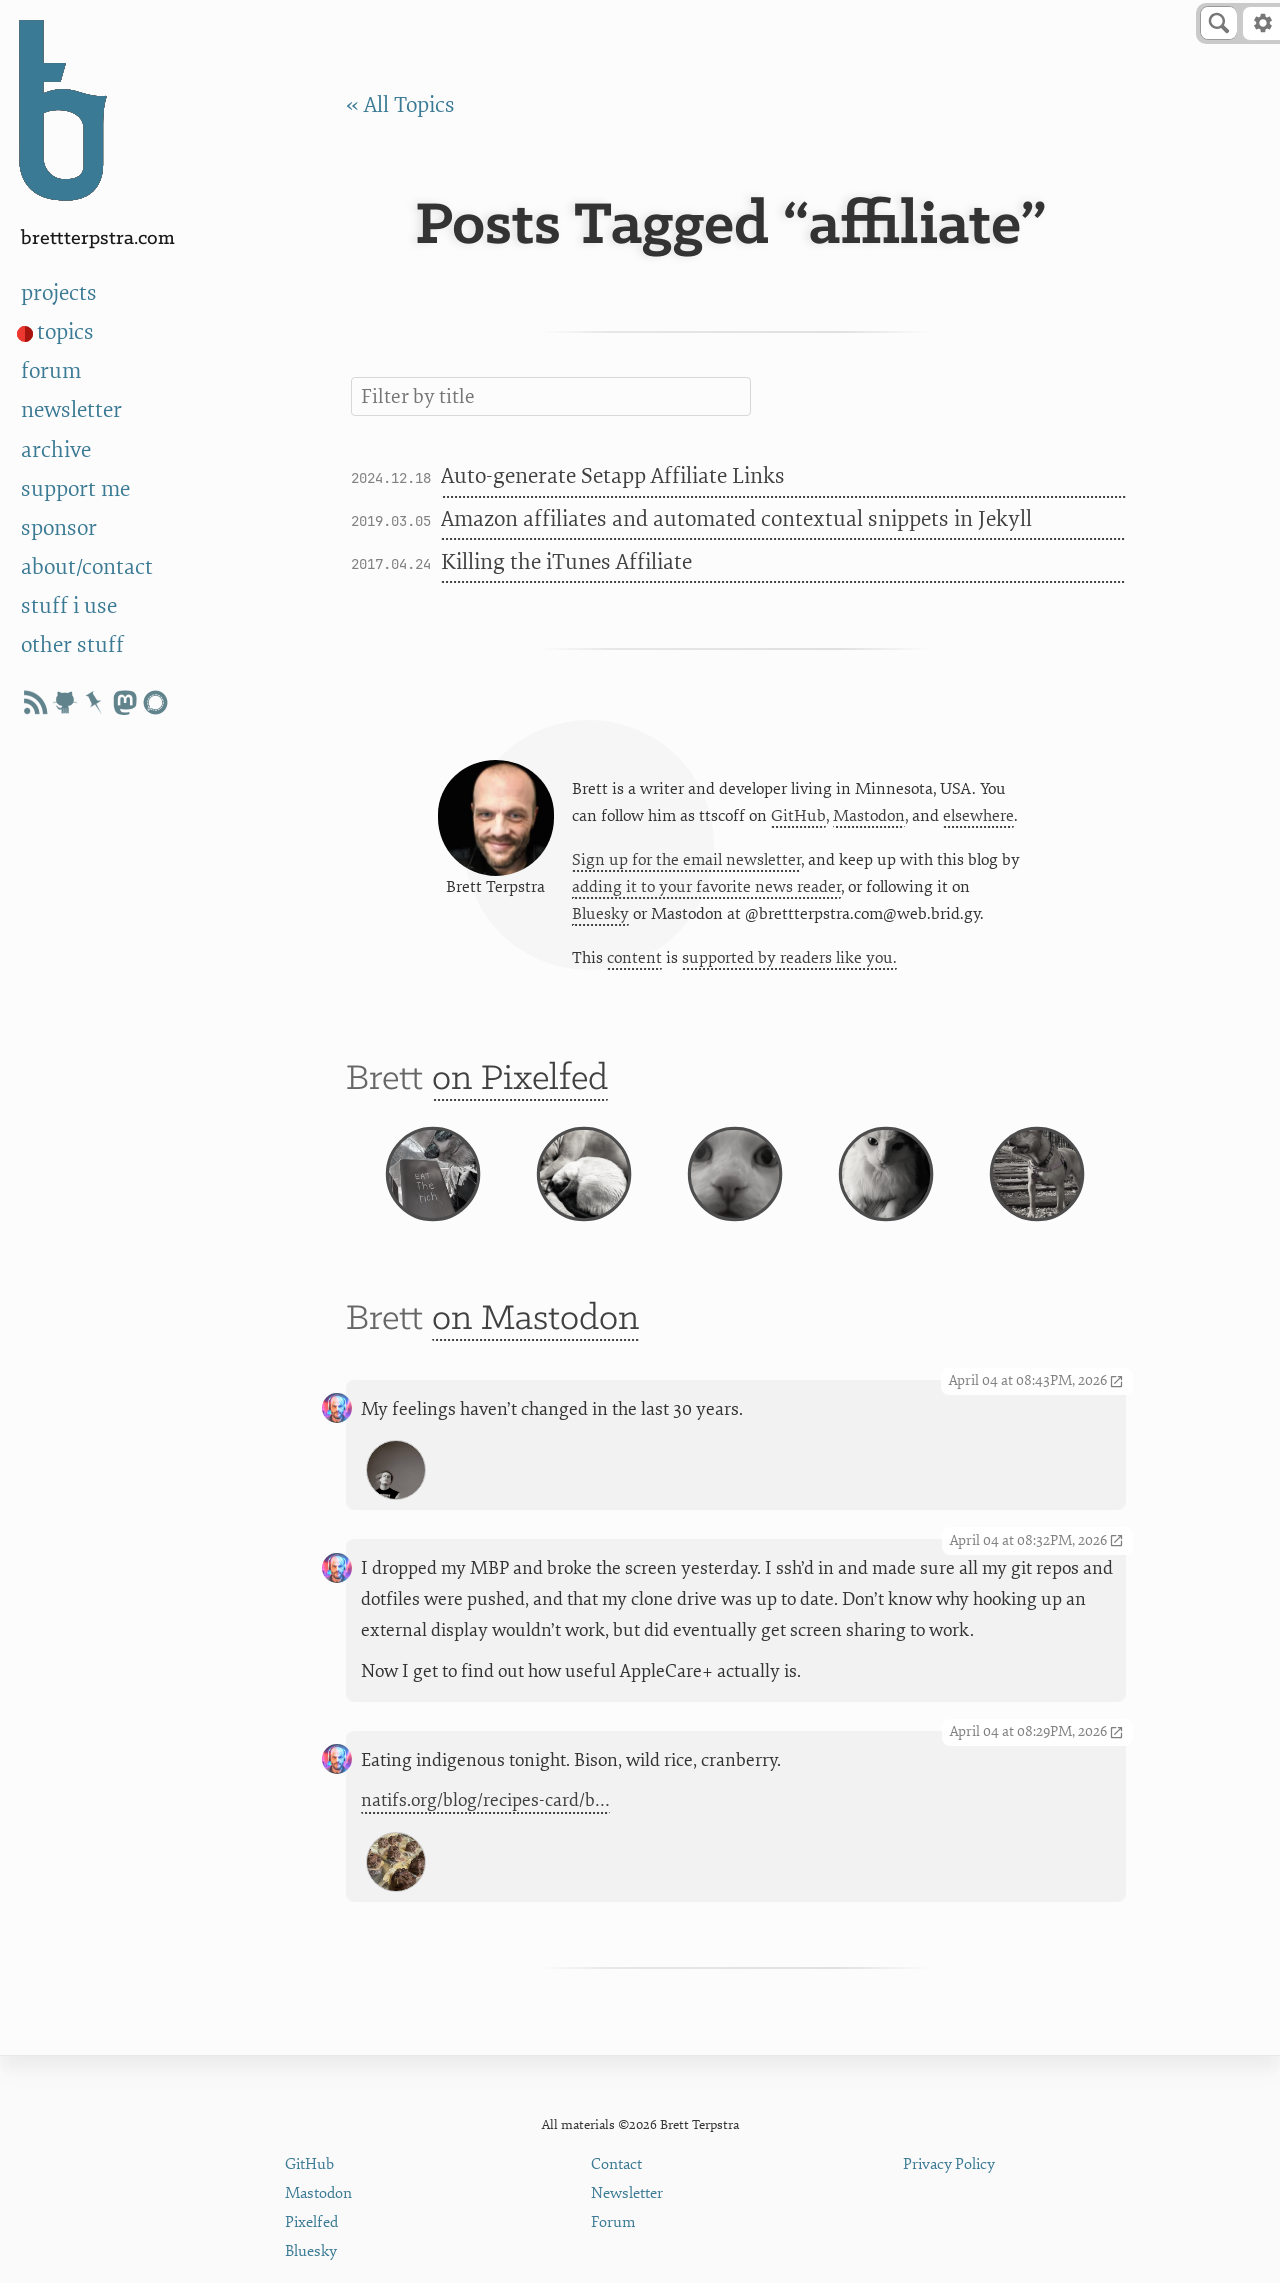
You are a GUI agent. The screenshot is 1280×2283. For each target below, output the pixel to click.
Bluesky (600, 918)
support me (75, 489)
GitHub (798, 819)
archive (56, 450)
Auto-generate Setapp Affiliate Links (613, 476)
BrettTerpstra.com (98, 238)
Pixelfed (311, 2222)
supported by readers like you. (789, 962)
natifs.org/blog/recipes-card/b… (485, 1836)
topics (65, 332)
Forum (613, 2222)
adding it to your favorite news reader (706, 891)
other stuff (72, 645)
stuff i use (69, 606)
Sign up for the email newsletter (686, 863)
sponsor (59, 528)
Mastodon (869, 819)
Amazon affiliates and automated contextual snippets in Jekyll (736, 519)
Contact (616, 2164)
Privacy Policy (949, 2164)
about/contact (87, 567)
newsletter (71, 410)
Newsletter (627, 2193)
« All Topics (400, 105)
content (634, 962)
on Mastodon (535, 1354)
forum (51, 371)
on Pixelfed (520, 1087)
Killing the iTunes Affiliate (566, 562)
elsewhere (978, 819)
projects (59, 293)
